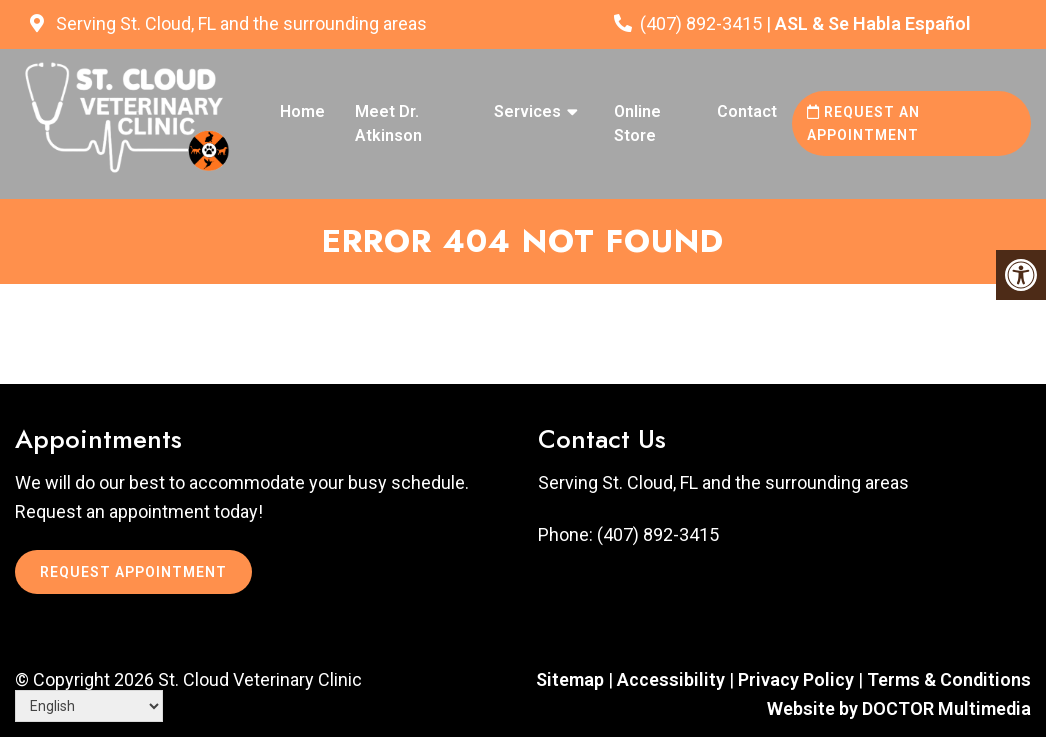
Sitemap (570, 679)
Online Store (637, 123)
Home (302, 111)
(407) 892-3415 (701, 23)
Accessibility (671, 679)
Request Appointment (133, 572)
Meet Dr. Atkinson (388, 123)
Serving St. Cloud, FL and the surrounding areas (239, 23)
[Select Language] (89, 706)
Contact (747, 111)
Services (527, 111)
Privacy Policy (798, 679)
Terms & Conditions (949, 679)
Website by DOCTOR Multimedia (899, 708)
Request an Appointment (863, 123)
